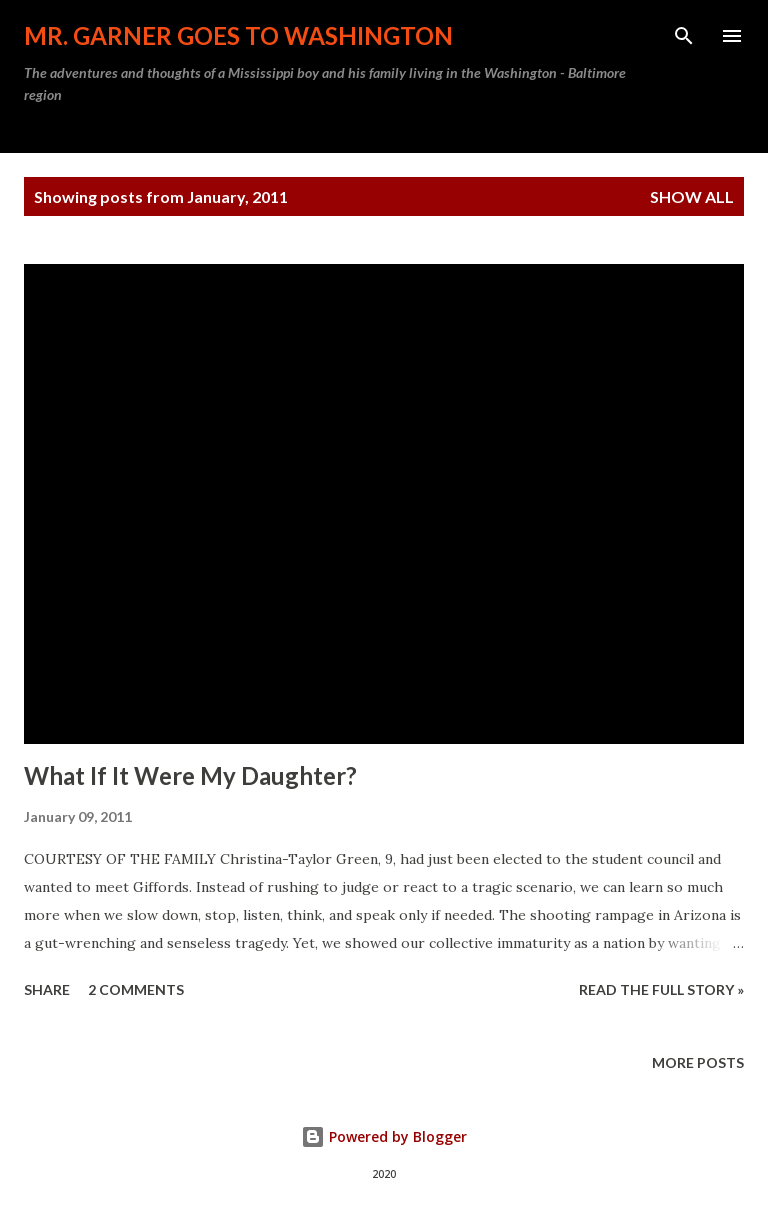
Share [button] (47, 989)
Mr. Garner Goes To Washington (238, 35)
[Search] (684, 36)
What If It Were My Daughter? (190, 775)
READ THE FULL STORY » (661, 989)
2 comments (136, 989)
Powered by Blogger (384, 1136)
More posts (698, 1062)
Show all (692, 196)
